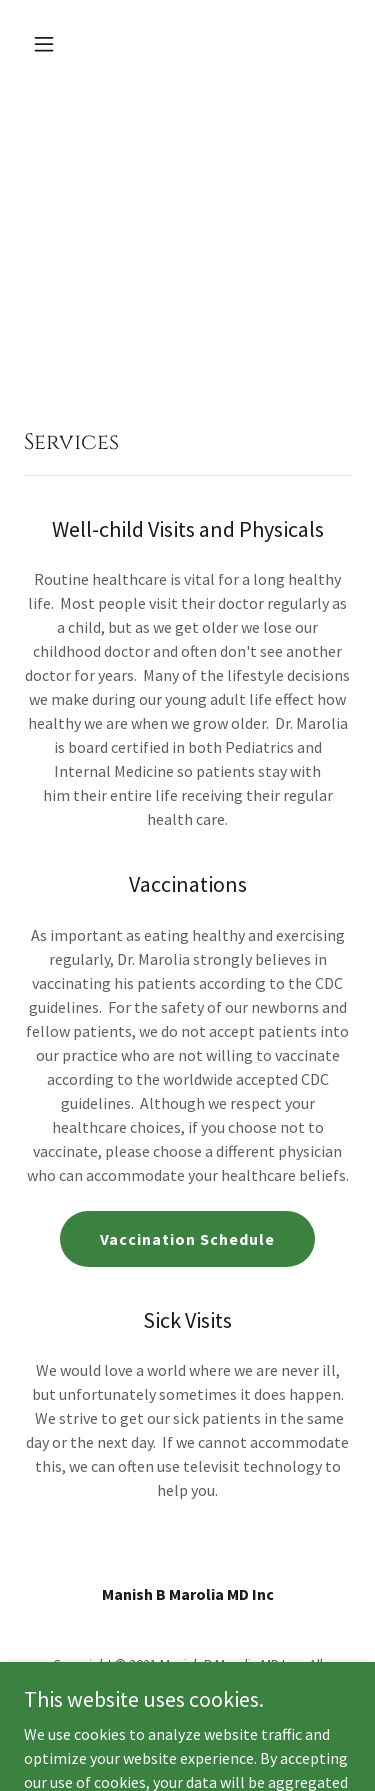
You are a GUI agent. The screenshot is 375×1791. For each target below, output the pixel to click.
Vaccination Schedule (187, 1239)
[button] (48, 44)
